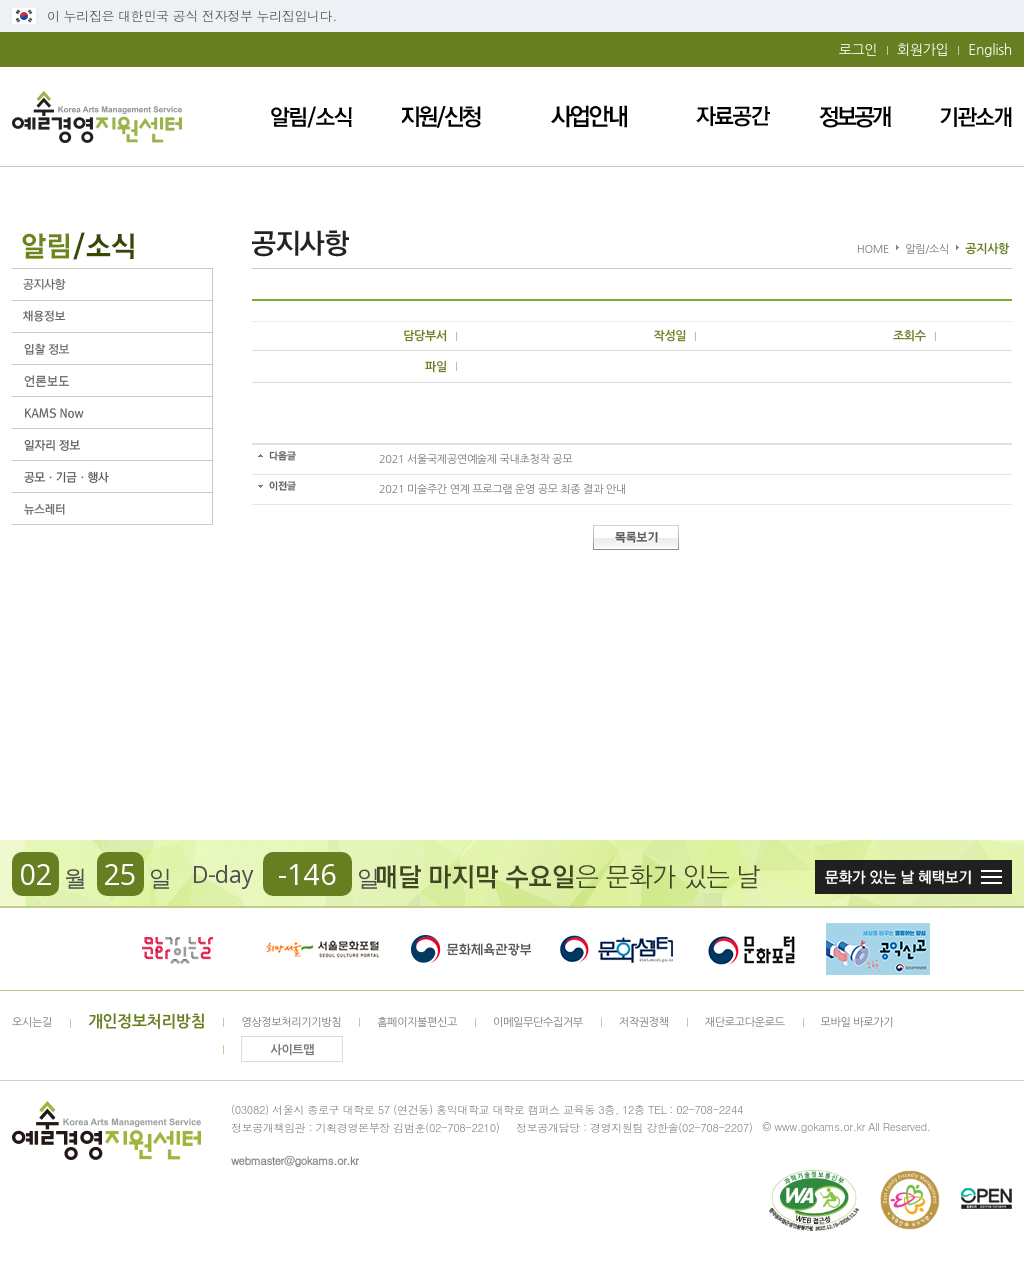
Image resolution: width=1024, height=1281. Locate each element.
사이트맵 (293, 1050)
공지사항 (112, 284)
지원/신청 (441, 116)
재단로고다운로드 (745, 1022)
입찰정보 (112, 348)
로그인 (858, 50)
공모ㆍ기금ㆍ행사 (112, 476)
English (990, 50)
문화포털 (751, 949)
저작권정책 (644, 1022)
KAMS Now (112, 412)
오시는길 (32, 1022)
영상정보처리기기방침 (291, 1022)
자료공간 (733, 116)
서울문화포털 (324, 949)
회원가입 (922, 50)
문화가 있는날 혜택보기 (913, 877)
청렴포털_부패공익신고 (878, 949)
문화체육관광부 (471, 949)
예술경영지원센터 (97, 116)
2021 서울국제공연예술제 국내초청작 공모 (475, 459)
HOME (873, 249)
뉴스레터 (112, 508)
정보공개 (855, 116)
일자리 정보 (112, 444)
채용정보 (112, 316)
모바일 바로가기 (857, 1022)
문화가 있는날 (177, 949)
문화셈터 (617, 949)
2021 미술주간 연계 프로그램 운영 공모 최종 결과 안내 (502, 489)
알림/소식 (311, 116)
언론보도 (112, 380)
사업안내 (589, 116)
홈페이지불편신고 (417, 1022)
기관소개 (976, 116)
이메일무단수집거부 (538, 1022)
